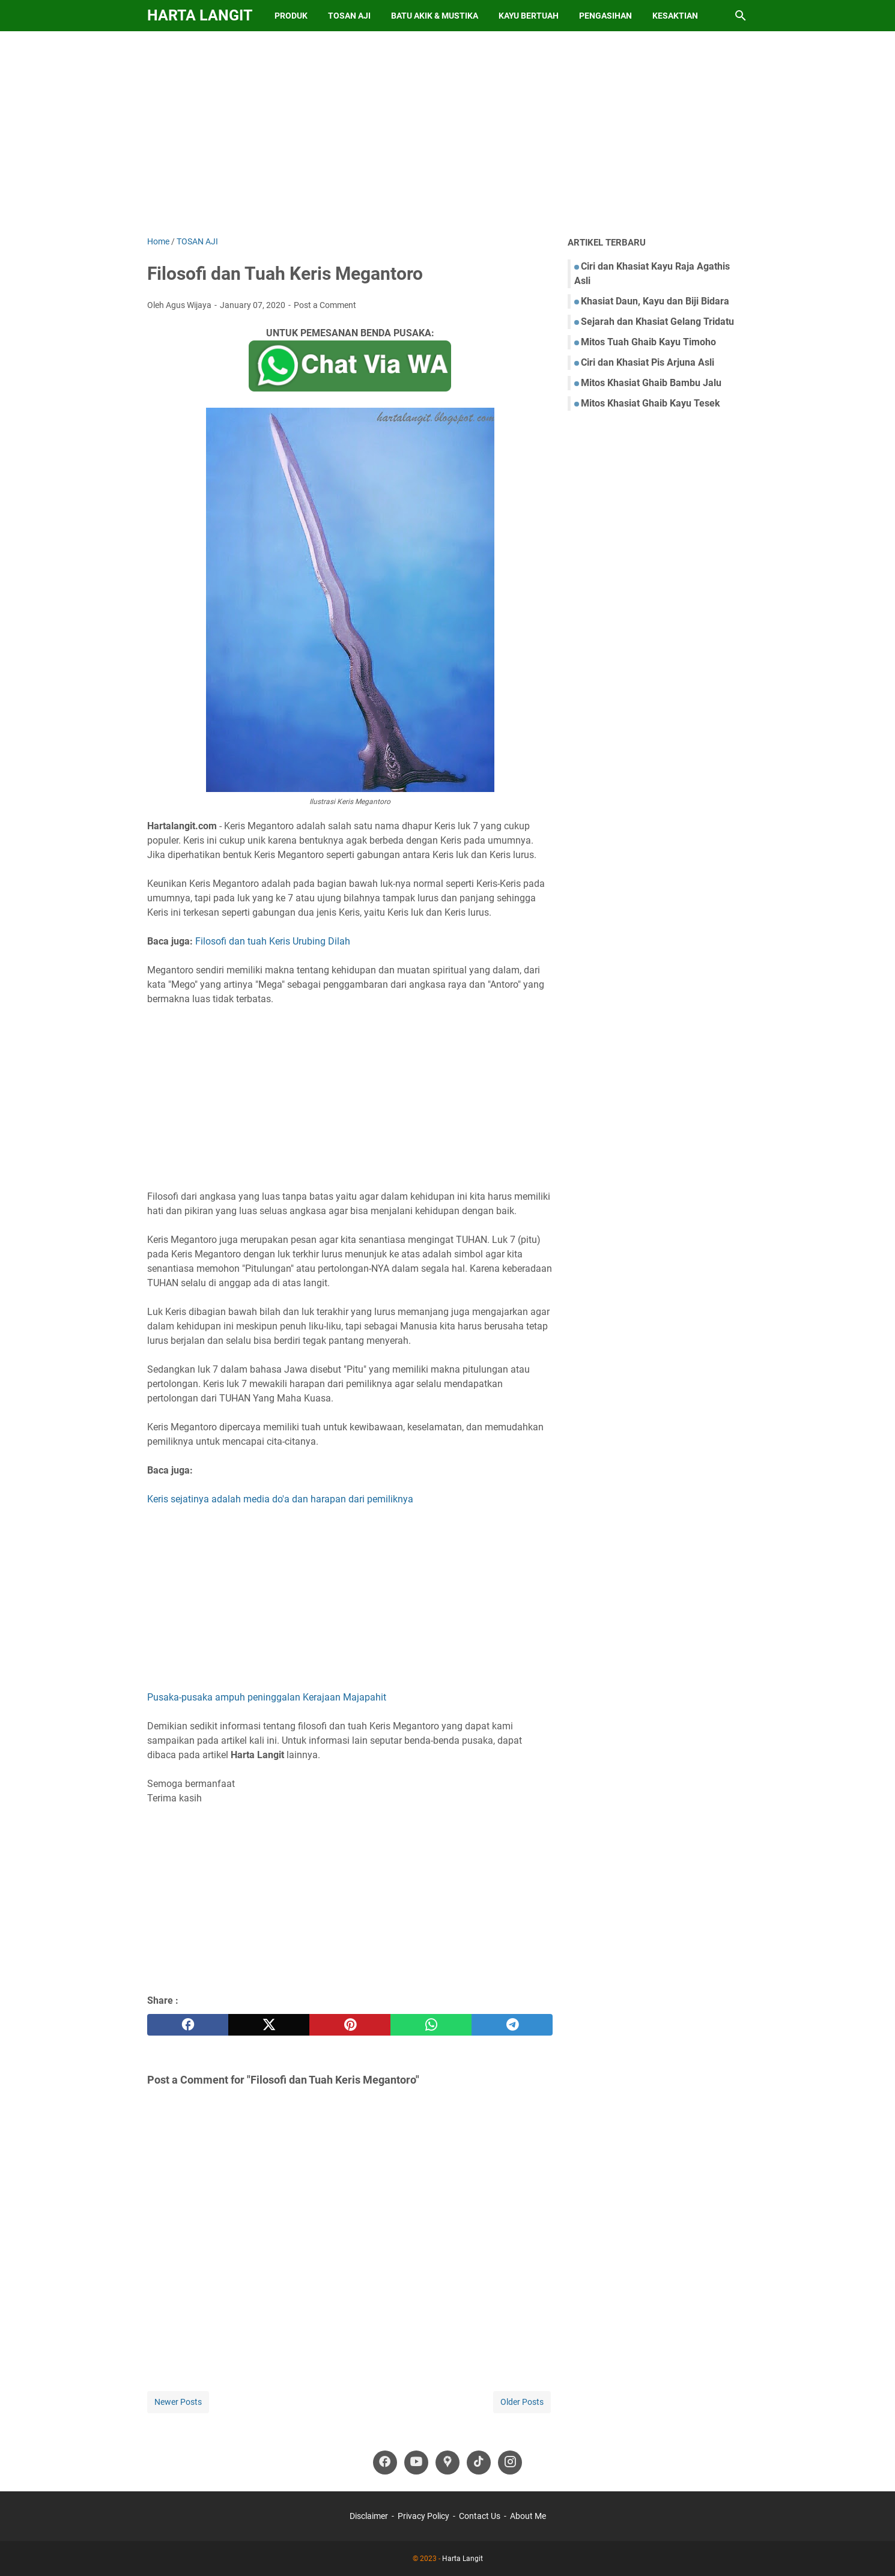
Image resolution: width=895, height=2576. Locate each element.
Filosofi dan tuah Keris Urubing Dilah (272, 941)
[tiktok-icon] (479, 2463)
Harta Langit (199, 15)
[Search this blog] (740, 15)
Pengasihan (605, 15)
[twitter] (268, 2025)
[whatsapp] (431, 2025)
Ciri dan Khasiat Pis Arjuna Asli (647, 362)
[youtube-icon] (416, 2463)
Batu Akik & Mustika (434, 15)
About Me (528, 2516)
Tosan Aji (349, 15)
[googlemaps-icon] (447, 2463)
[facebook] (187, 2025)
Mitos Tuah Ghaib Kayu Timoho (648, 342)
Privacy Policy (423, 2516)
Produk (291, 15)
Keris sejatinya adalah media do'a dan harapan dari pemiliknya (280, 1499)
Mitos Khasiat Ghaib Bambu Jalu (651, 383)
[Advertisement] (447, 133)
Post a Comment (325, 305)
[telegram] (512, 2025)
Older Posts (522, 2402)
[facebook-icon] (385, 2463)
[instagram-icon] (510, 2463)
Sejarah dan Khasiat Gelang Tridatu (657, 321)
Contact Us (479, 2516)
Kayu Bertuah (529, 15)
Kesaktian (675, 15)
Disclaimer (369, 2516)
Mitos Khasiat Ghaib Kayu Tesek (650, 403)
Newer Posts (178, 2402)
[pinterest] (349, 2025)
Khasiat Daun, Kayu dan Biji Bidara (655, 301)
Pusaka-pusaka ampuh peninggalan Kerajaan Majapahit (266, 1697)
